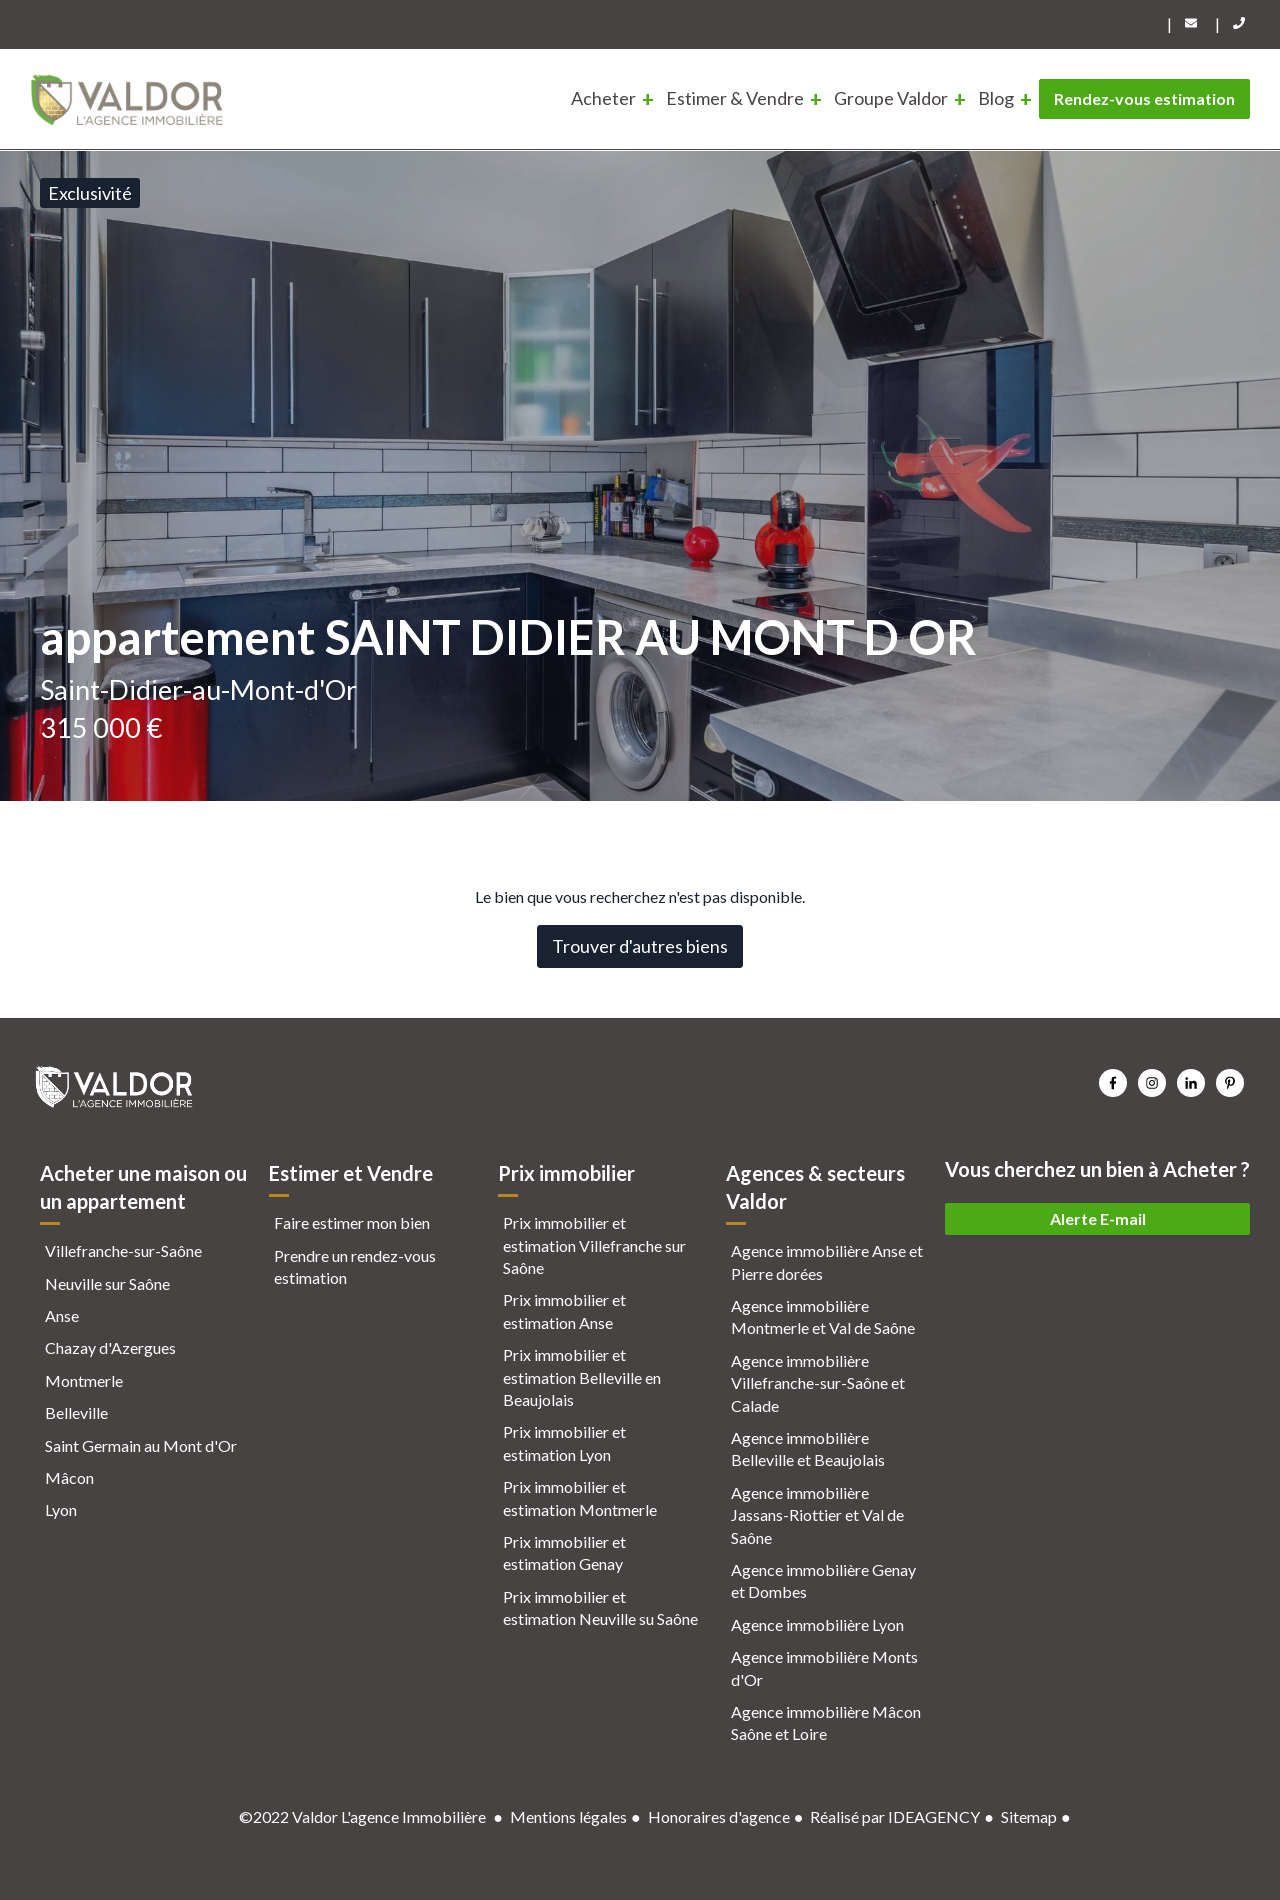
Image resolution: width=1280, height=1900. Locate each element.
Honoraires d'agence (719, 1816)
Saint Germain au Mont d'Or (141, 1445)
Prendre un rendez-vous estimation (355, 1266)
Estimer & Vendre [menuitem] (735, 98)
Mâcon (69, 1477)
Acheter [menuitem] (603, 98)
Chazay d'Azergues (110, 1347)
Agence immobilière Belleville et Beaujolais (808, 1448)
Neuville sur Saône (107, 1283)
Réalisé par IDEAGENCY (895, 1816)
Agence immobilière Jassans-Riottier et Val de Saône (817, 1515)
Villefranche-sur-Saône (123, 1250)
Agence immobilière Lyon (817, 1624)
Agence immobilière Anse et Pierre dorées (827, 1261)
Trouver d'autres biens (640, 946)
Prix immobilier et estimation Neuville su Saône (600, 1607)
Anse (62, 1315)
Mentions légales (568, 1816)
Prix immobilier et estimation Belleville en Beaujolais (582, 1377)
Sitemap (1029, 1816)
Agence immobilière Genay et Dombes (823, 1580)
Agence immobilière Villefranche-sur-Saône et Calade (818, 1383)
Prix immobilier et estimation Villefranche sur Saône (594, 1245)
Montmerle (84, 1380)
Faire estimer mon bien (352, 1222)
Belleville (76, 1412)
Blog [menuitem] (996, 98)
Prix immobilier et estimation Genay (564, 1552)
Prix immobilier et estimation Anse (564, 1310)
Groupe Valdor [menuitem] (891, 98)
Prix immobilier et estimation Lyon (564, 1442)
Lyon (61, 1509)
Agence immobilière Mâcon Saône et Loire (826, 1722)
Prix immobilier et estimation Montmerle (580, 1497)
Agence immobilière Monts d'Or (824, 1667)
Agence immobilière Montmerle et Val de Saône (823, 1316)
